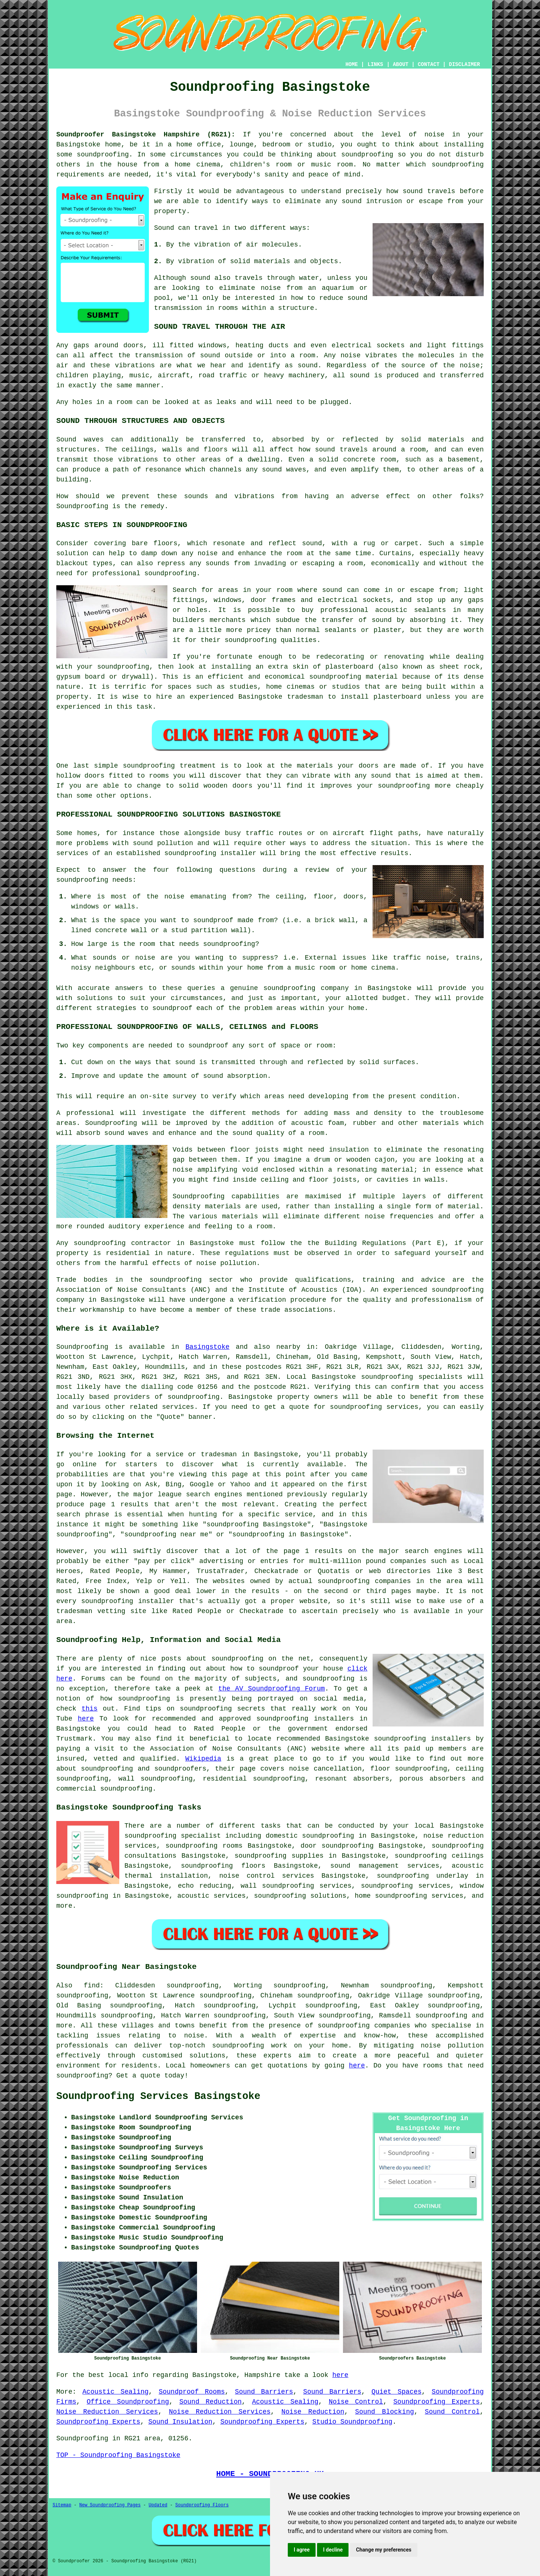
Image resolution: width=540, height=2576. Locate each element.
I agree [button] (302, 2550)
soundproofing (250, 640)
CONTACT (429, 64)
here (86, 1718)
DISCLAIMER (464, 64)
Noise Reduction (312, 2412)
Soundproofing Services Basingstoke (158, 2096)
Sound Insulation (180, 2422)
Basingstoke (208, 1347)
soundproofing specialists (412, 1377)
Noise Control (356, 2402)
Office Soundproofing (128, 2402)
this (89, 1708)
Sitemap (62, 2505)
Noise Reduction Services (107, 2412)
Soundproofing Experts (436, 2402)
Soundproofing (82, 1347)
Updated (158, 2505)
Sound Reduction (210, 2402)
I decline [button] (333, 2550)
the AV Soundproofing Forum (271, 1688)
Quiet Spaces (396, 2391)
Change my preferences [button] (383, 2550)
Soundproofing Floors (202, 2505)
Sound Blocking (384, 2412)
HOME (352, 64)
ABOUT (401, 64)
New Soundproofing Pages (110, 2505)
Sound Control (452, 2412)
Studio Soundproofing (352, 2422)
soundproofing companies (364, 2025)
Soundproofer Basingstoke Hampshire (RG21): (145, 134)
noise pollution (452, 2045)
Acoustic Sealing (116, 2391)
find (92, 1985)
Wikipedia (203, 1758)
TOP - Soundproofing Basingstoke (118, 2455)
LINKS (375, 64)
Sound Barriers (264, 2391)
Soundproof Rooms (192, 2391)
